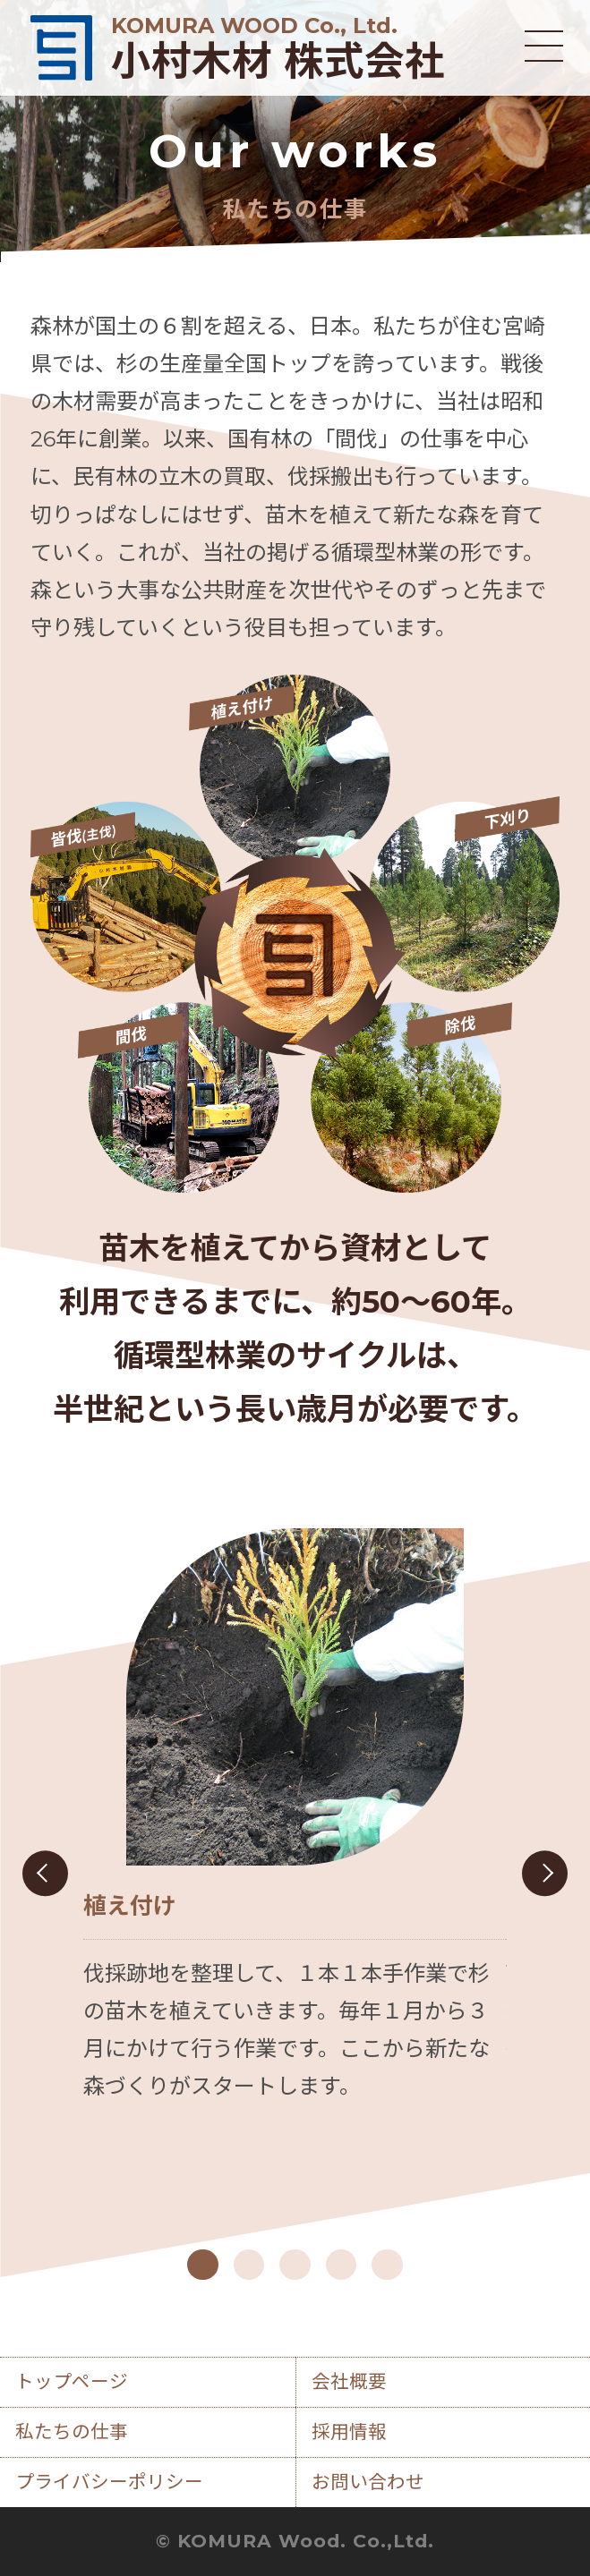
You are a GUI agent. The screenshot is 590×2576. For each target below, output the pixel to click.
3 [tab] (294, 2264)
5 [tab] (387, 2264)
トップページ (71, 2381)
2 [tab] (249, 2264)
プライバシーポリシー (109, 2481)
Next (545, 1873)
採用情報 (349, 2431)
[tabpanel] (294, 1816)
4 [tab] (341, 2264)
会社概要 (349, 2381)
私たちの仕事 (71, 2431)
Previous (45, 1873)
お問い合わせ (368, 2481)
